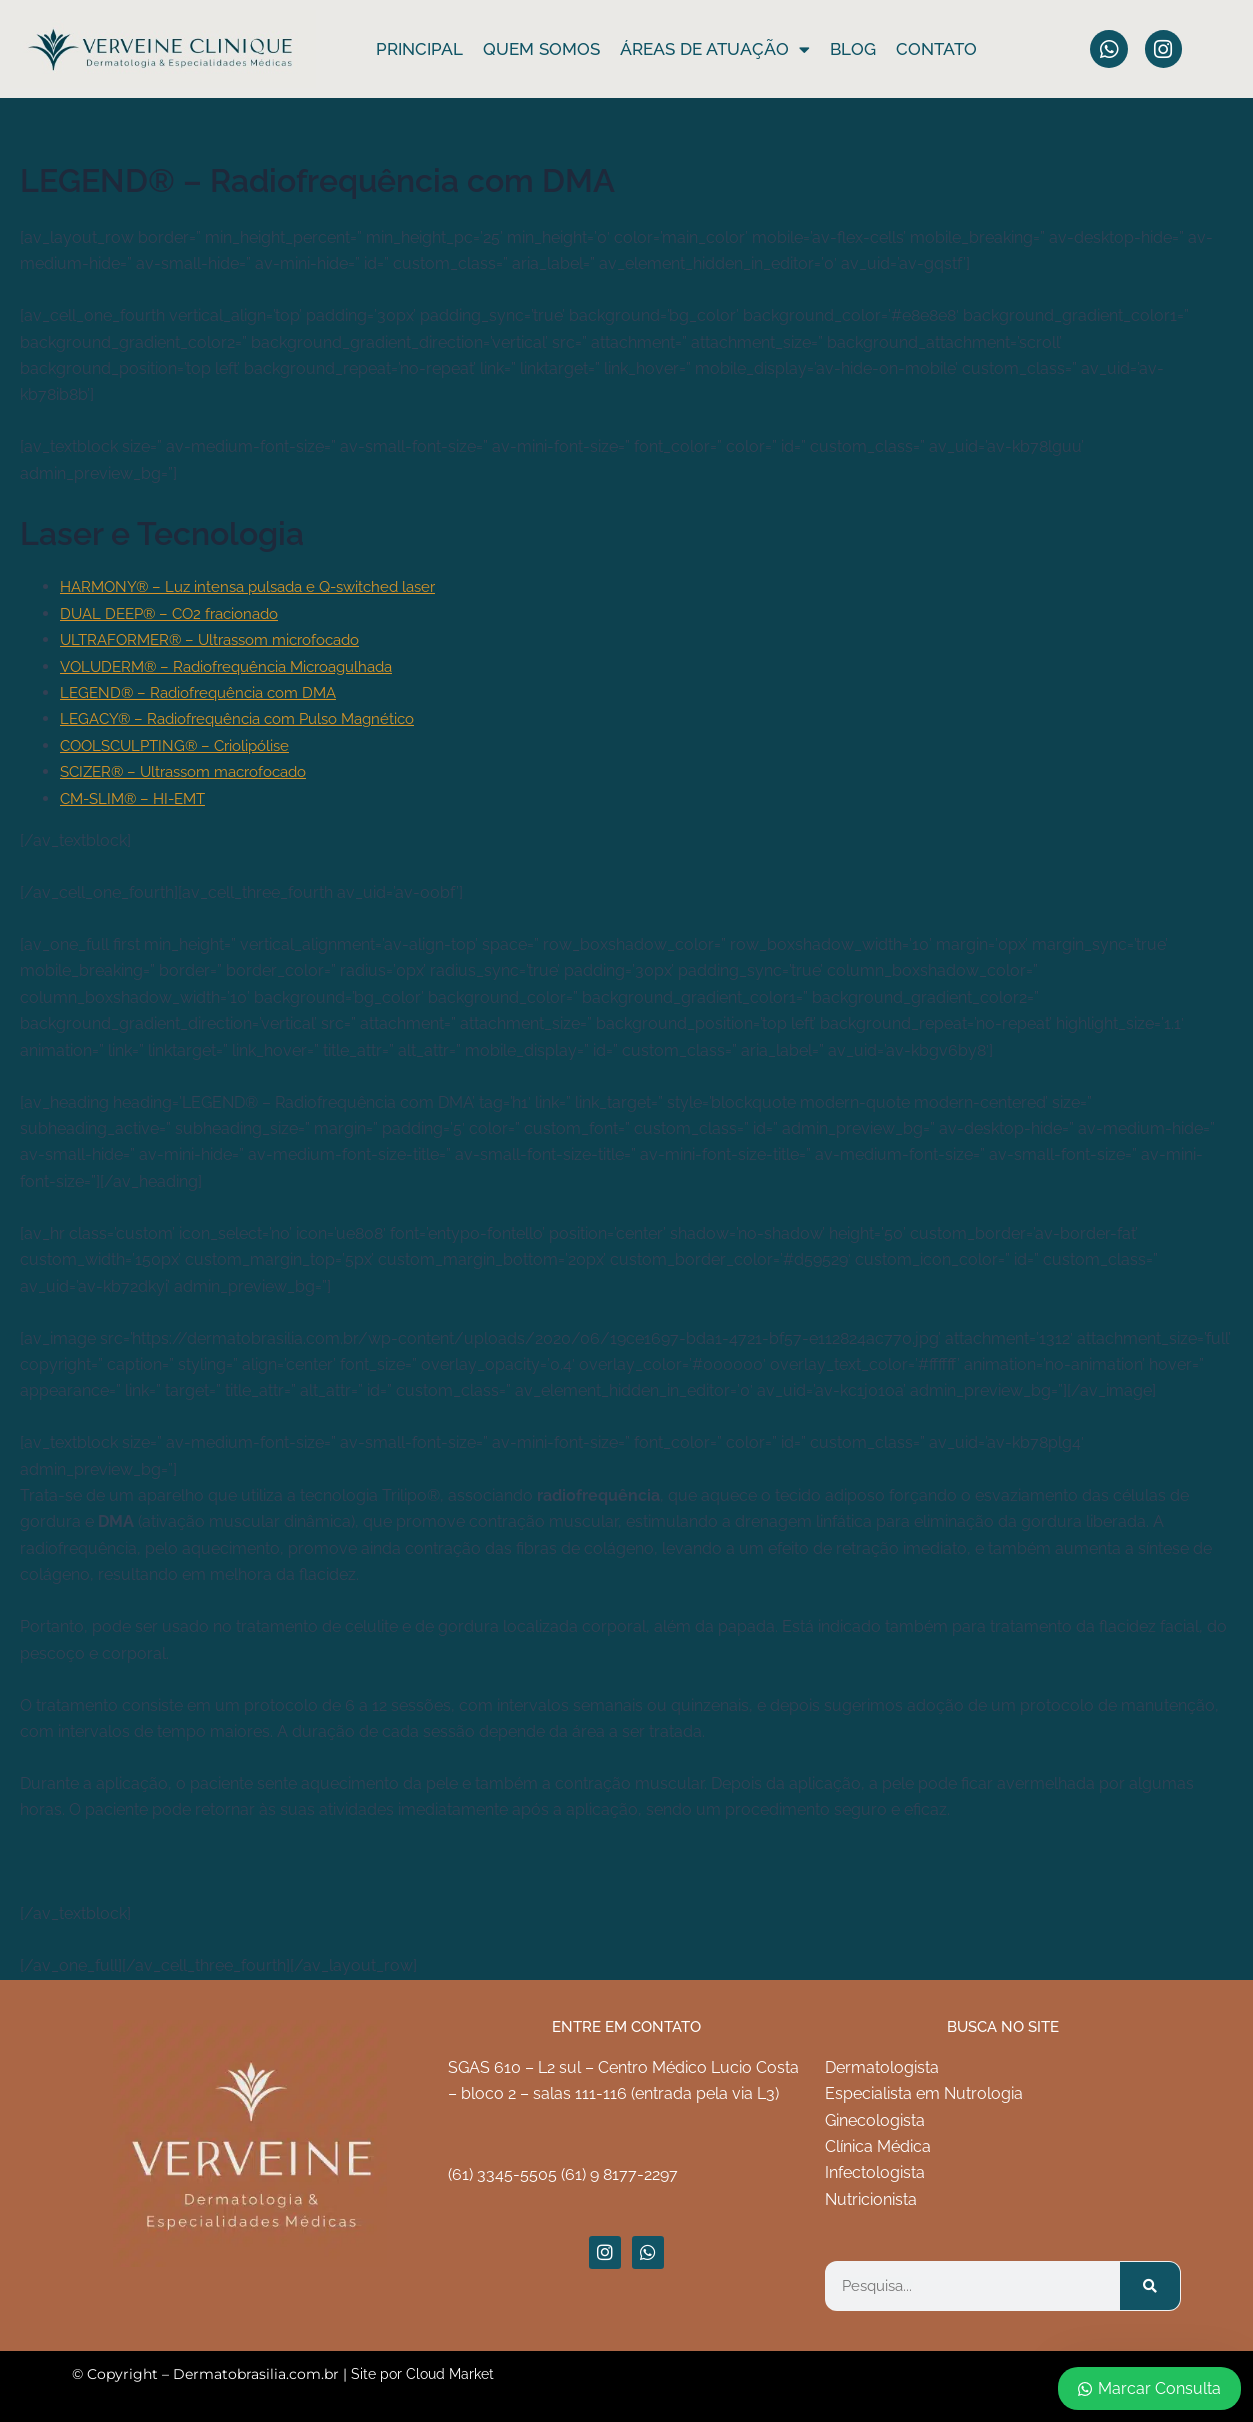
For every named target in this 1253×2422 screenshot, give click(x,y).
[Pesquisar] (1150, 2286)
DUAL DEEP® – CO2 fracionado (176, 613)
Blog (853, 49)
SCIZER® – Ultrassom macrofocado (194, 771)
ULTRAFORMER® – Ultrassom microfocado (221, 639)
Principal (419, 49)
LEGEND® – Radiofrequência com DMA (206, 692)
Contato (936, 49)
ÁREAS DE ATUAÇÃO (715, 49)
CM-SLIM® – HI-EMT (138, 797)
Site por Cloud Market (422, 2374)
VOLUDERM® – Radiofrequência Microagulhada (238, 665)
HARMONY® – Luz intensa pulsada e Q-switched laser (259, 586)
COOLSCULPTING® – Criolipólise (182, 745)
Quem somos (541, 49)
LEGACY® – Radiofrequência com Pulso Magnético (249, 718)
